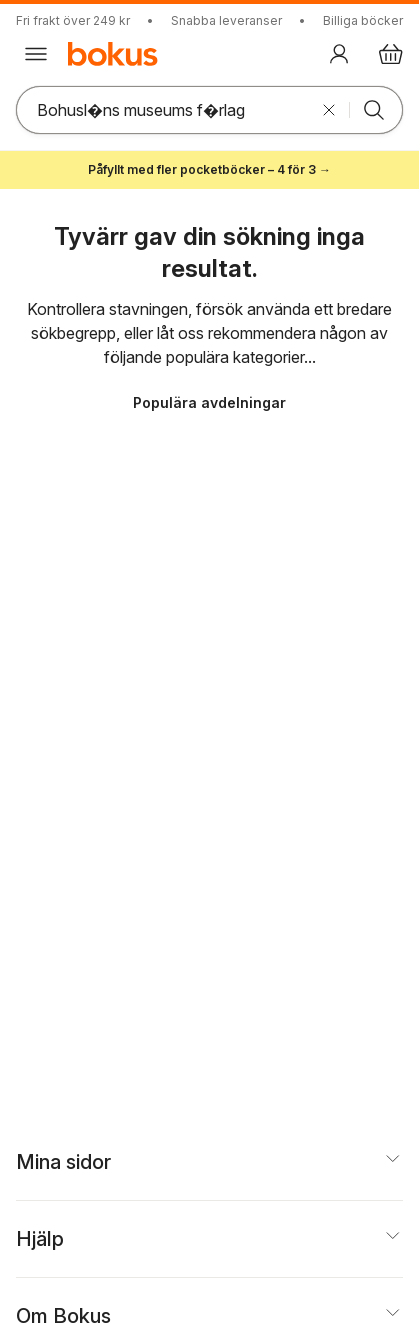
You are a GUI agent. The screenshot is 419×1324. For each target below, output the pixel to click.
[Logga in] (339, 54)
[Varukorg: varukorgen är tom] (391, 54)
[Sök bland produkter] (163, 110)
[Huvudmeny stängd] (36, 54)
